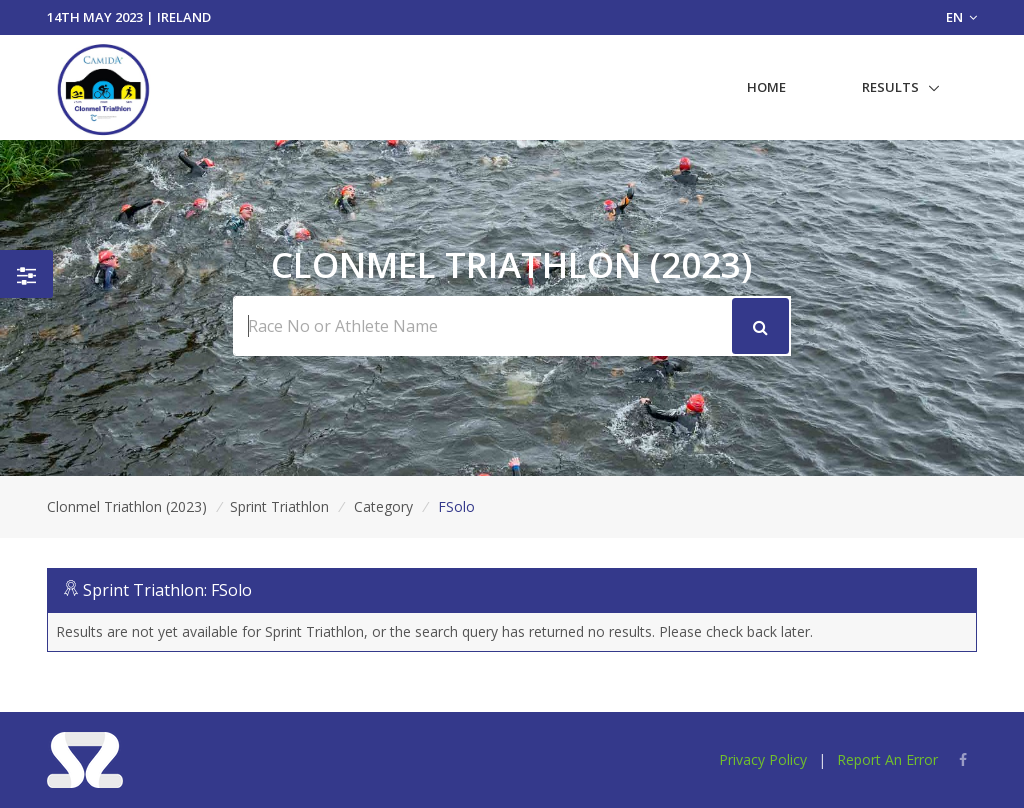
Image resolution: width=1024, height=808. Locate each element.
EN (961, 17)
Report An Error (887, 759)
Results (890, 87)
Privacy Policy (763, 759)
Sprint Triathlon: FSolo (167, 590)
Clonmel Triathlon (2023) (127, 506)
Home (766, 87)
